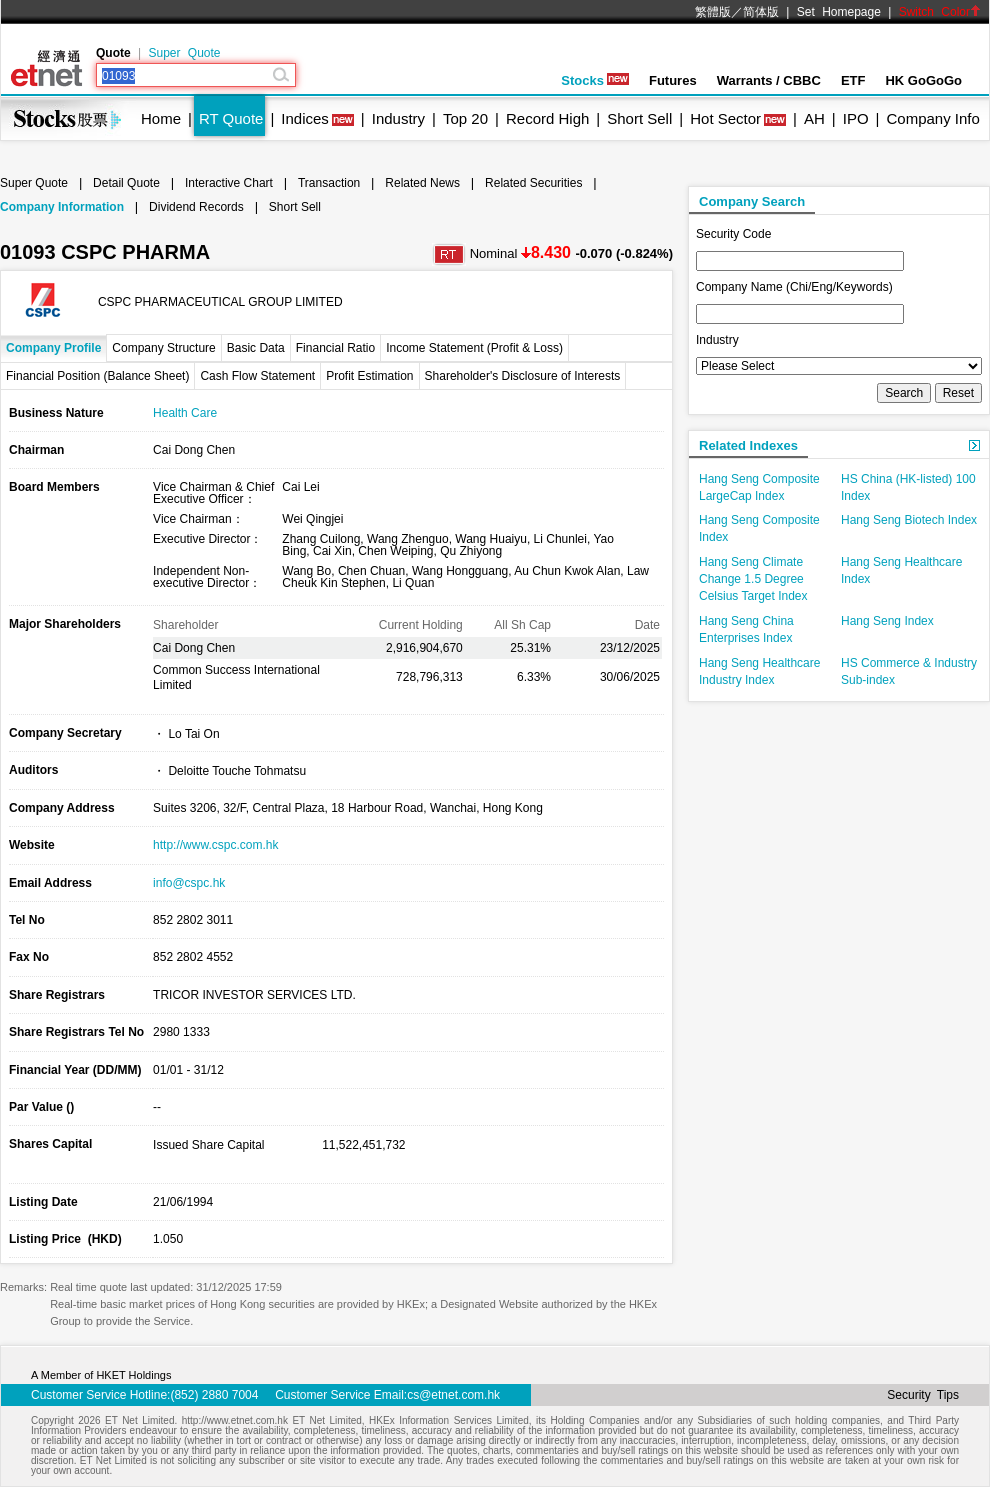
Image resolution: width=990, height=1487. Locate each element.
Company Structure (163, 348)
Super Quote (184, 53)
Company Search (752, 201)
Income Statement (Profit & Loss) (474, 348)
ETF (853, 80)
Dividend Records (196, 207)
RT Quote (231, 118)
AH (814, 118)
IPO (856, 118)
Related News (422, 183)
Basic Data (256, 348)
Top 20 (465, 118)
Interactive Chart (229, 183)
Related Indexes (748, 445)
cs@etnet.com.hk (453, 1395)
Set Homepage (839, 12)
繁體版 (713, 12)
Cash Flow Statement (257, 376)
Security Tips (923, 1395)
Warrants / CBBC (769, 80)
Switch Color (940, 12)
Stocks (595, 80)
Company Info (932, 118)
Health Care (185, 413)
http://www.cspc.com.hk (215, 845)
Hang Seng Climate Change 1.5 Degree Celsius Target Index (753, 579)
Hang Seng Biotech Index (909, 520)
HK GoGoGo (923, 80)
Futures (673, 80)
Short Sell (639, 118)
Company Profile (53, 348)
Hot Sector (725, 118)
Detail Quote (126, 183)
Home (161, 118)
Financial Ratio (335, 348)
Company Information (62, 207)
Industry (398, 118)
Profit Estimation (369, 376)
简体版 (761, 12)
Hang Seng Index (887, 621)
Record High (547, 118)
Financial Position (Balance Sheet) (97, 376)
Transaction (329, 183)
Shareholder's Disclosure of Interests (523, 376)
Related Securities (533, 183)
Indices (305, 118)
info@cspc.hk (189, 883)
